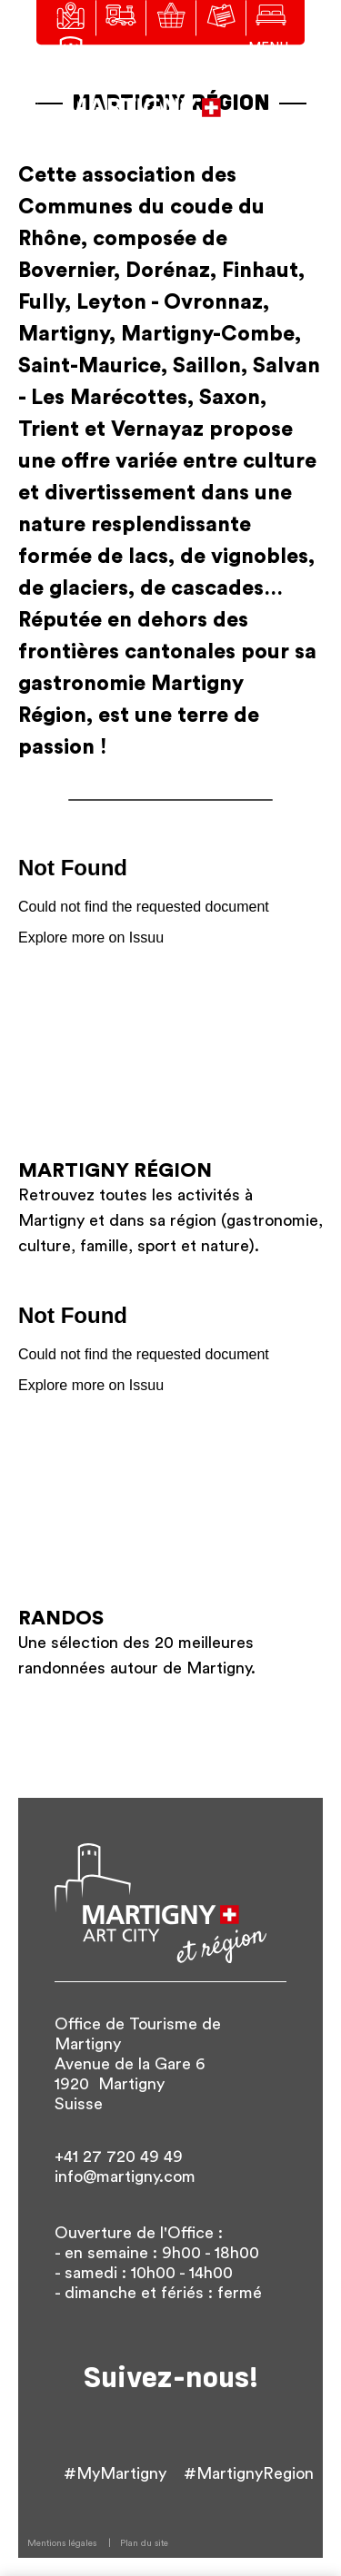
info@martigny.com (125, 2176)
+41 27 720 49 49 (119, 2156)
